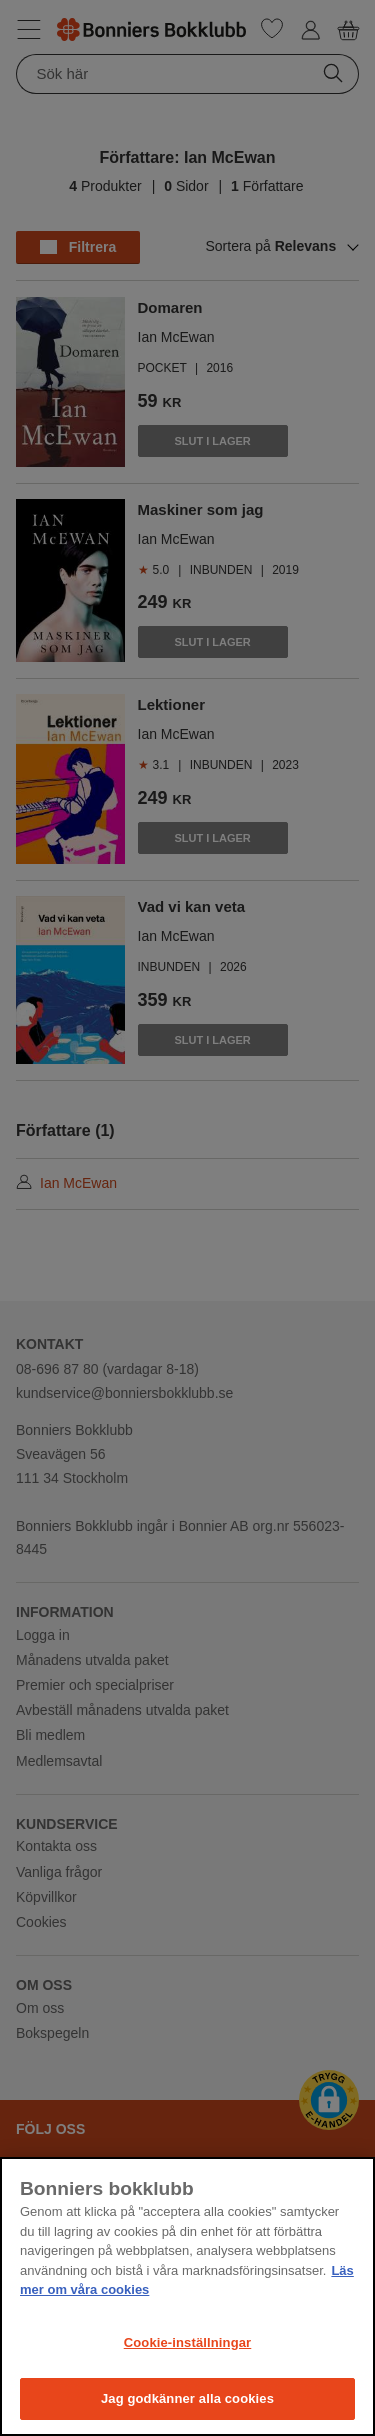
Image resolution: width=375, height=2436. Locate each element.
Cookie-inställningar (188, 2342)
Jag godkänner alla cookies (187, 2398)
